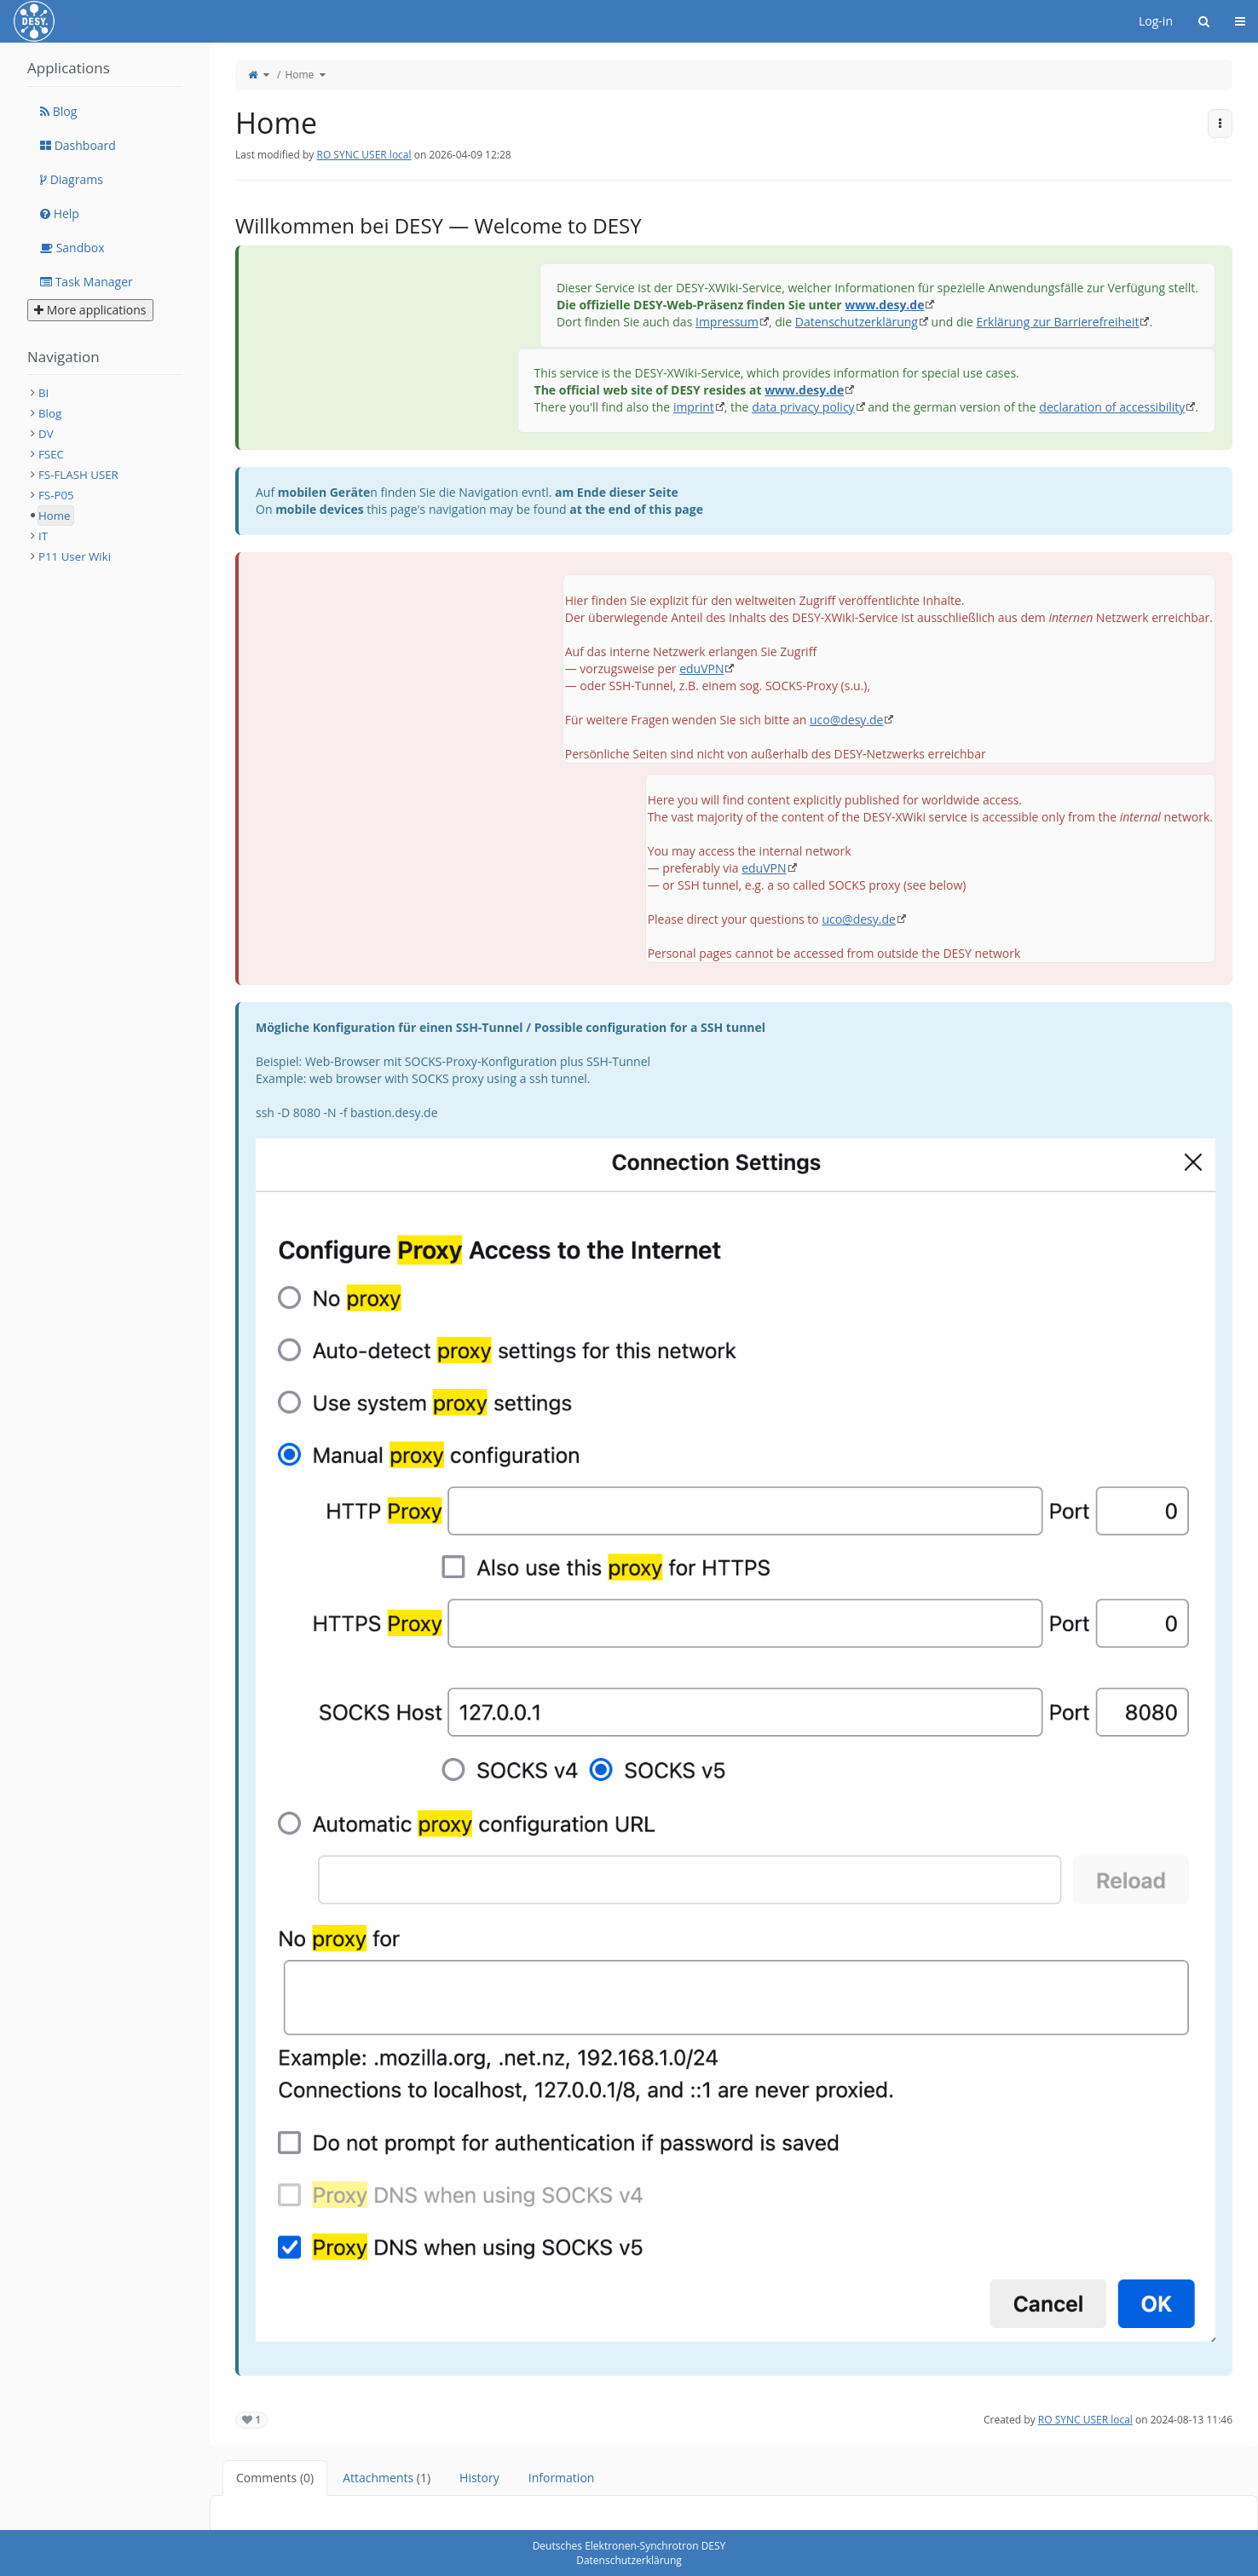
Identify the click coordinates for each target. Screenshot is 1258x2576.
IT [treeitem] (43, 536)
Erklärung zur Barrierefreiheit (1058, 322)
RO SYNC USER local (363, 154)
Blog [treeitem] (49, 413)
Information (561, 2477)
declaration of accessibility (1112, 407)
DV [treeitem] (46, 433)
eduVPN (701, 668)
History (479, 2477)
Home (299, 74)
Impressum (727, 322)
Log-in (1156, 21)
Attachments (386, 2477)
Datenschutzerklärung (856, 322)
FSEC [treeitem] (51, 454)
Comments (275, 2477)
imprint (693, 407)
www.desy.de (884, 305)
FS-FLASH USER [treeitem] (78, 474)
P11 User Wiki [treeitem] (74, 556)
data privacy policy (803, 407)
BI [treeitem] (43, 393)
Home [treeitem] (54, 515)
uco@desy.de (846, 720)
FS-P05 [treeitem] (56, 495)
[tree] (104, 475)
